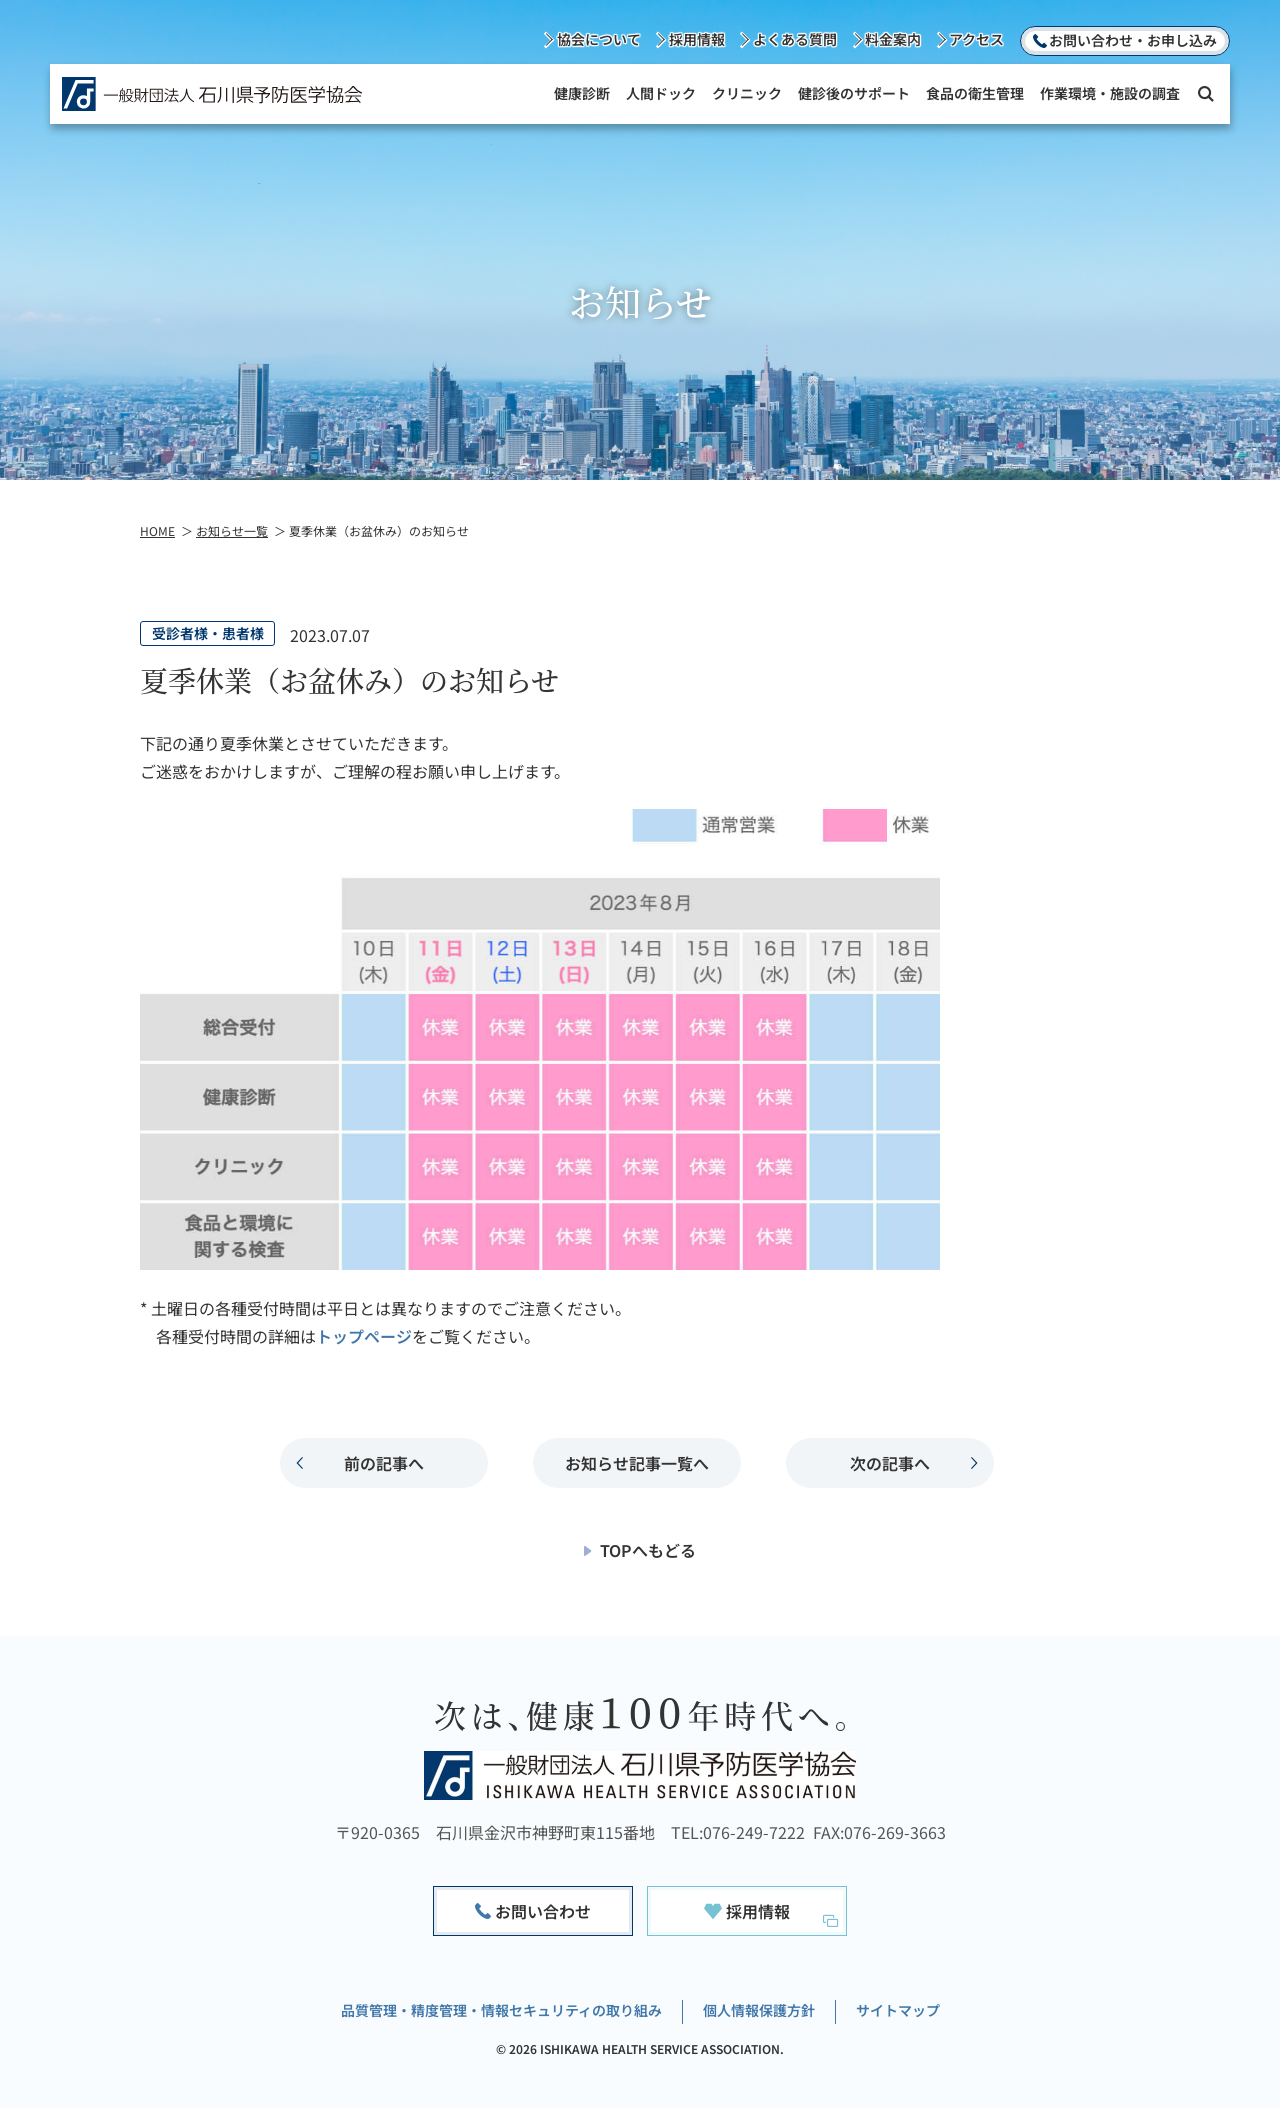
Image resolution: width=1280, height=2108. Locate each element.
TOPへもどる (648, 1550)
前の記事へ (384, 1463)
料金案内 (893, 39)
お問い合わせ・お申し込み (1133, 40)
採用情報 (697, 39)
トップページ (364, 1336)
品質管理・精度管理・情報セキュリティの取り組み (501, 2010)
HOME (157, 530)
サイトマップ (898, 2010)
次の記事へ (890, 1463)
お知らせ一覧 (232, 530)
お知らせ (637, 1463)
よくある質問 (795, 39)
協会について (599, 39)
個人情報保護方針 (759, 2010)
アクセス (976, 39)
